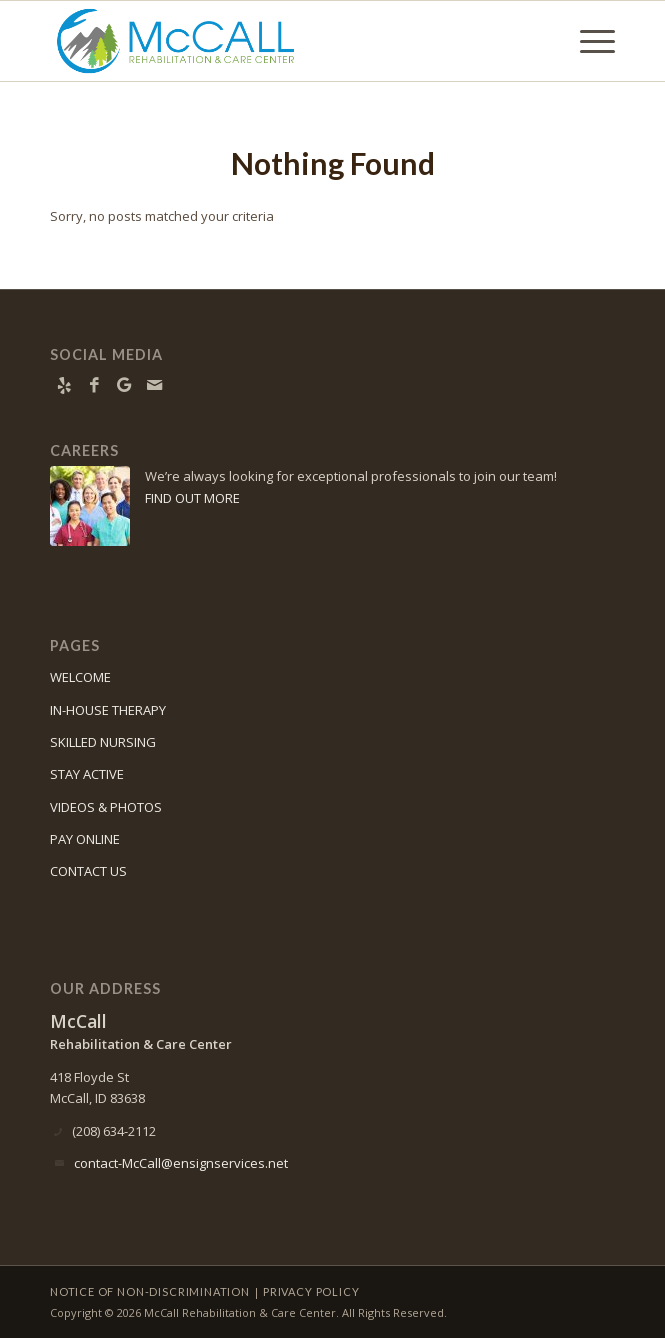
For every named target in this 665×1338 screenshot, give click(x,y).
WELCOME (80, 677)
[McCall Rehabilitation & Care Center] (276, 41)
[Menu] (587, 41)
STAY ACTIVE (87, 774)
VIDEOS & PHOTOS (106, 807)
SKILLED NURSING (103, 742)
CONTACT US (88, 871)
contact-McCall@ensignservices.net (181, 1163)
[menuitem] (587, 41)
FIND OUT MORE (192, 498)
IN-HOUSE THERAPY (108, 710)
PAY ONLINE (85, 839)
